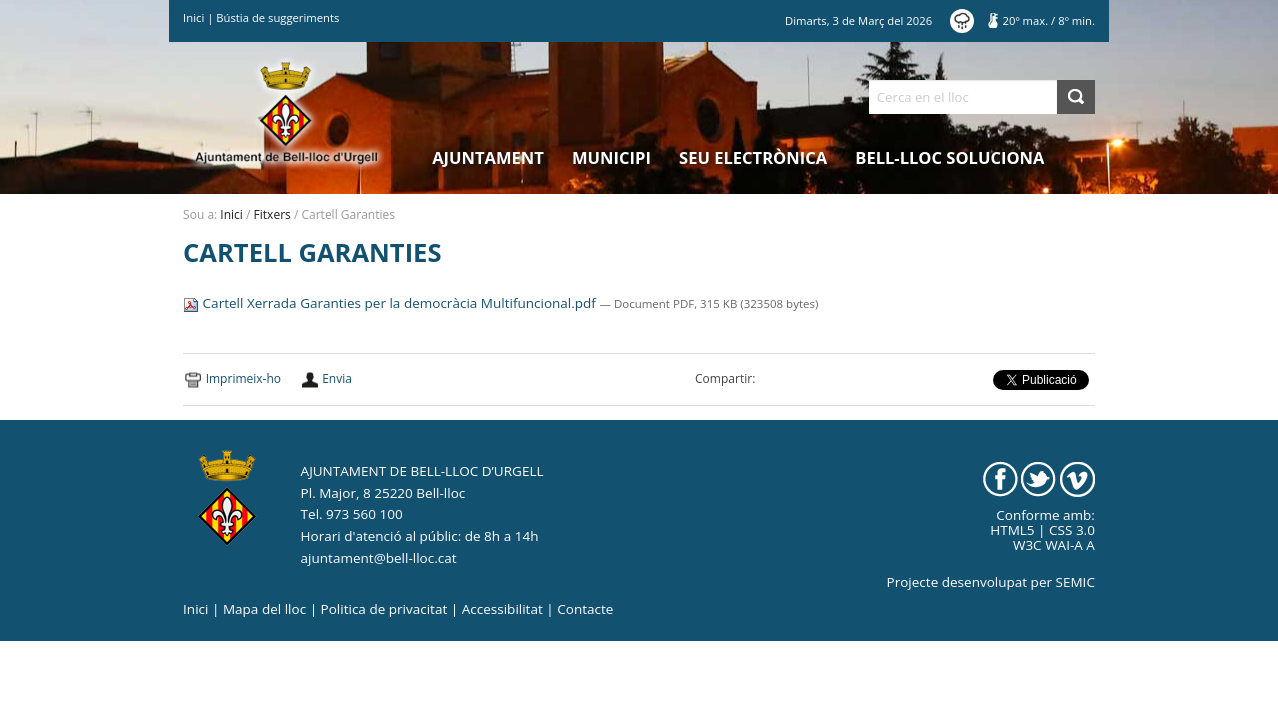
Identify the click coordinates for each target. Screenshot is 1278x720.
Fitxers (272, 214)
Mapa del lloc (264, 609)
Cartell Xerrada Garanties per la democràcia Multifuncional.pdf (391, 303)
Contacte (585, 609)
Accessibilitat (502, 609)
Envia (337, 378)
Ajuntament (488, 157)
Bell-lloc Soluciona (949, 157)
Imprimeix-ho (243, 378)
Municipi (611, 157)
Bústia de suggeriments (277, 17)
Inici (193, 17)
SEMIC (1075, 582)
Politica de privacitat (384, 609)
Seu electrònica (753, 157)
